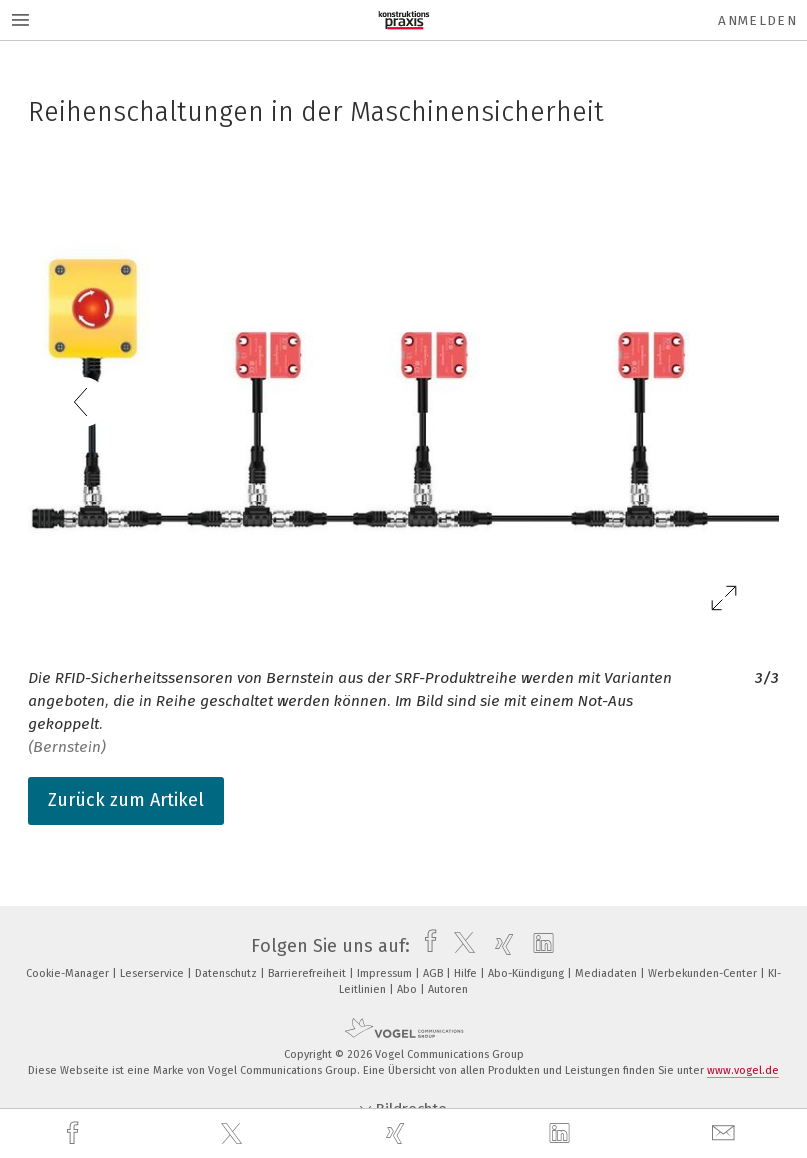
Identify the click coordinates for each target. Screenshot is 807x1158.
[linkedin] (562, 1134)
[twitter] (234, 1134)
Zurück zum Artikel (126, 800)
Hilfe (467, 973)
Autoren (448, 989)
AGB (434, 973)
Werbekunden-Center (704, 973)
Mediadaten (607, 973)
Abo (408, 989)
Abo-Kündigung (527, 973)
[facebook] (75, 1133)
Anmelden (757, 20)
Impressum (386, 973)
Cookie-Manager (69, 973)
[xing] (398, 1133)
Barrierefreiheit (308, 973)
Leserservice (153, 973)
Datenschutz (227, 973)
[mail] (726, 1133)
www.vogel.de (743, 1070)
